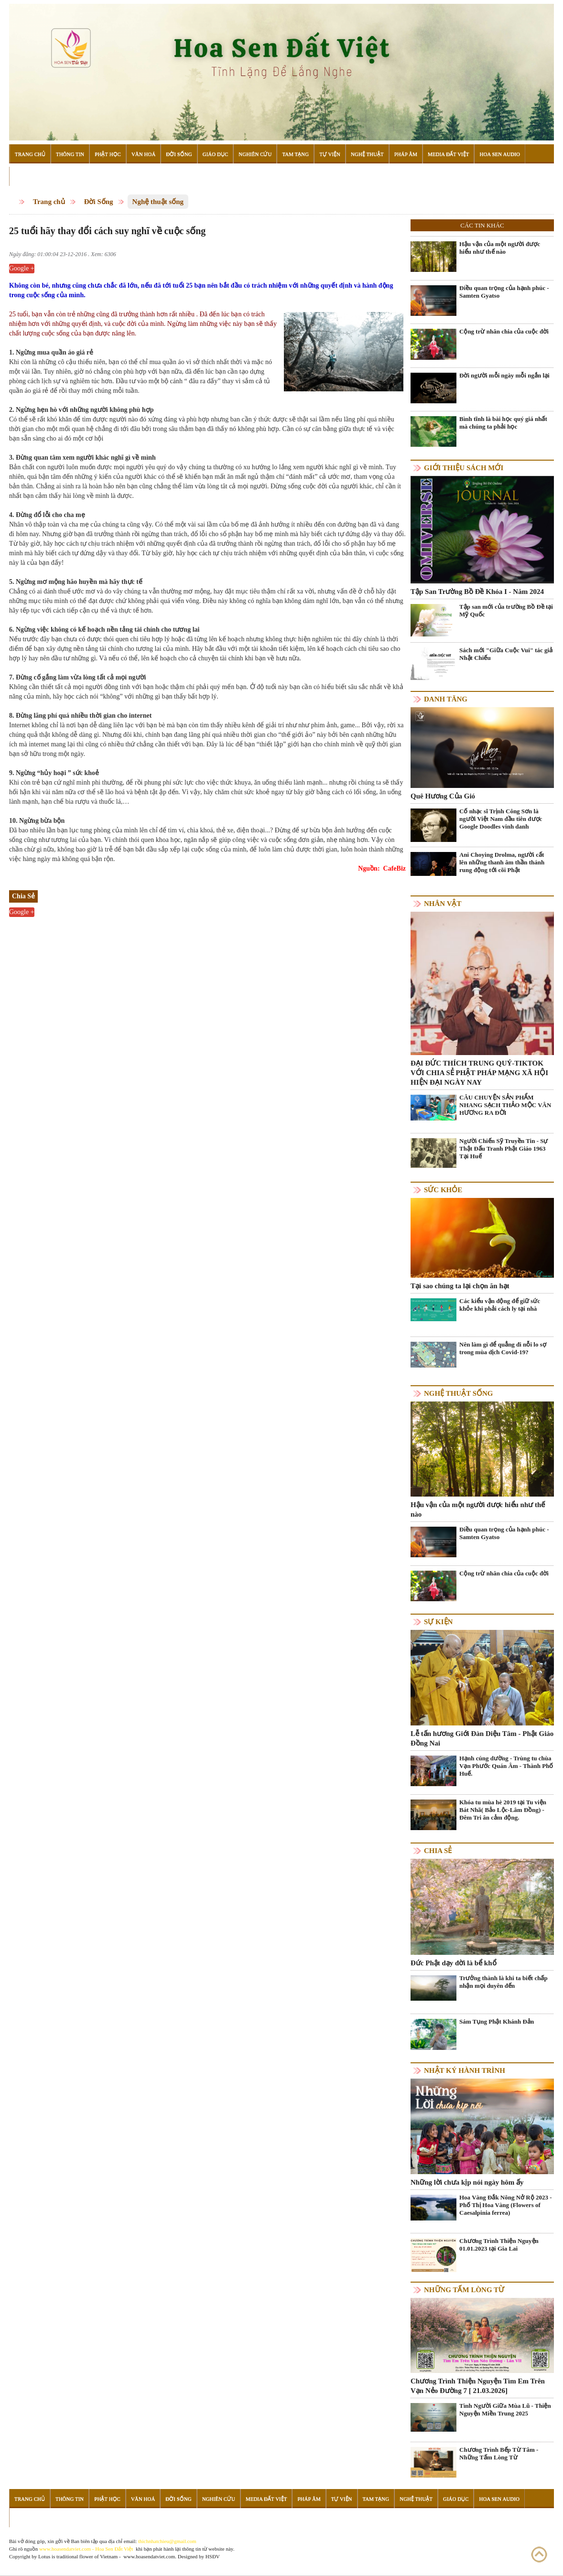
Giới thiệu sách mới (463, 468)
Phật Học (108, 154)
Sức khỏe (443, 1190)
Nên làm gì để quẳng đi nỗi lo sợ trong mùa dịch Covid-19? (502, 1348)
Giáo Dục (215, 154)
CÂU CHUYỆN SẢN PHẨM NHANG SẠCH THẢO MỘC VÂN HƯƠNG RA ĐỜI (505, 1105)
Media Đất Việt (448, 154)
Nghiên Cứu (254, 154)
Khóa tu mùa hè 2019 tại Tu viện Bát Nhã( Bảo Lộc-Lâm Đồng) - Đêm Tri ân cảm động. (502, 1810)
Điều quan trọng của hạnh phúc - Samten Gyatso (504, 291)
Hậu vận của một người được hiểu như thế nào (499, 247)
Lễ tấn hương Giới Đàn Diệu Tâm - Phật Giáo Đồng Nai (482, 1738)
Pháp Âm (405, 154)
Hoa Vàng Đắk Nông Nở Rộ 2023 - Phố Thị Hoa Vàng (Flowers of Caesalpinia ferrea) (505, 2205)
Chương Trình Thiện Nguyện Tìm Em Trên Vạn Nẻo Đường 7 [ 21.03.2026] (478, 2385)
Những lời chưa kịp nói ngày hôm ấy (467, 2182)
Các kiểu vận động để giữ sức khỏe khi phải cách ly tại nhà (499, 1304)
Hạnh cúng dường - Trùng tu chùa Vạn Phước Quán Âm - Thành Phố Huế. (506, 1766)
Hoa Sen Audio (499, 154)
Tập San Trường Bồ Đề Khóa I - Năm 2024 (477, 591)
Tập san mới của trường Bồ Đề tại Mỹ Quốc (506, 610)
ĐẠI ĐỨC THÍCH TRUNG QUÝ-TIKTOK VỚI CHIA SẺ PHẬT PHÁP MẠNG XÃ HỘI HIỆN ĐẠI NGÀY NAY (479, 1072)
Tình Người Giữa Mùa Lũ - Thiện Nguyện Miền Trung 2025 (505, 2409)
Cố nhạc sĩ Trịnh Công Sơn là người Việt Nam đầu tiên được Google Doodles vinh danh (500, 819)
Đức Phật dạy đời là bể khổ (454, 1963)
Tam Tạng (295, 154)
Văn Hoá (143, 154)
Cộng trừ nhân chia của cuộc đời (504, 331)
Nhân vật (442, 903)
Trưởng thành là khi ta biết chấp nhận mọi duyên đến (503, 1981)
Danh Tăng (445, 699)
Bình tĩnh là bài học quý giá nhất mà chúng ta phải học (503, 422)
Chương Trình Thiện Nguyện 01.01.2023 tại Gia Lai (499, 2244)
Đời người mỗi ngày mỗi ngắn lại (504, 375)
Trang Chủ (30, 154)
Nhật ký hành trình (464, 2070)
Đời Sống (179, 154)
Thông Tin (70, 154)
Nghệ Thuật (367, 154)
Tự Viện (329, 154)
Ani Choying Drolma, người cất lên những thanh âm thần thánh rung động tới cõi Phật (501, 862)
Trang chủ (49, 201)
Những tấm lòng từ (464, 2290)
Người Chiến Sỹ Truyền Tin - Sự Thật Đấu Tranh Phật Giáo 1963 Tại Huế (503, 1148)
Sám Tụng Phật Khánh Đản (496, 2021)
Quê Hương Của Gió (443, 796)
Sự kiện (438, 1622)
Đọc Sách (27, 176)
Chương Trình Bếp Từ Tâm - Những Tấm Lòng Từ (498, 2453)
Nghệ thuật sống (158, 201)
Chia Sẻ (438, 1850)
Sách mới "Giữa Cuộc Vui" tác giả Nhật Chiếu (505, 654)
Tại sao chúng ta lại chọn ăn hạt (460, 1286)
